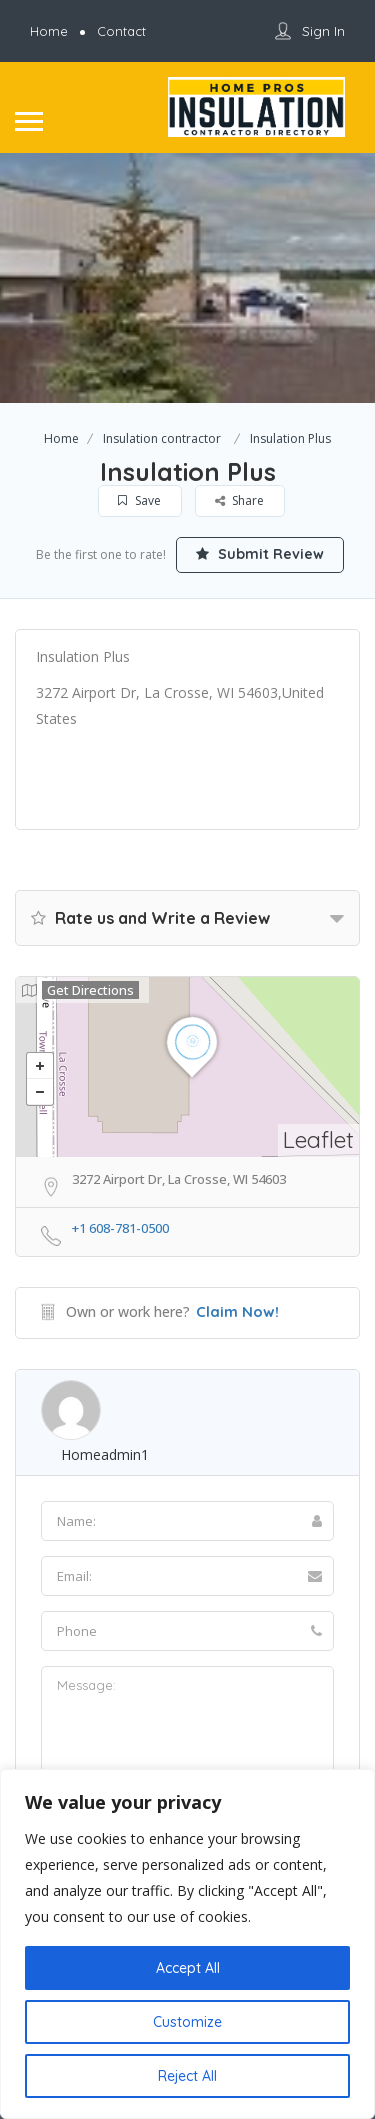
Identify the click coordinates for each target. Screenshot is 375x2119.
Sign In (323, 31)
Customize (187, 2022)
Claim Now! (237, 1311)
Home (61, 438)
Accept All (188, 1968)
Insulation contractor (162, 438)
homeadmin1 (105, 1454)
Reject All (187, 2076)
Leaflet (318, 1139)
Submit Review (260, 554)
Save (140, 500)
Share (240, 500)
